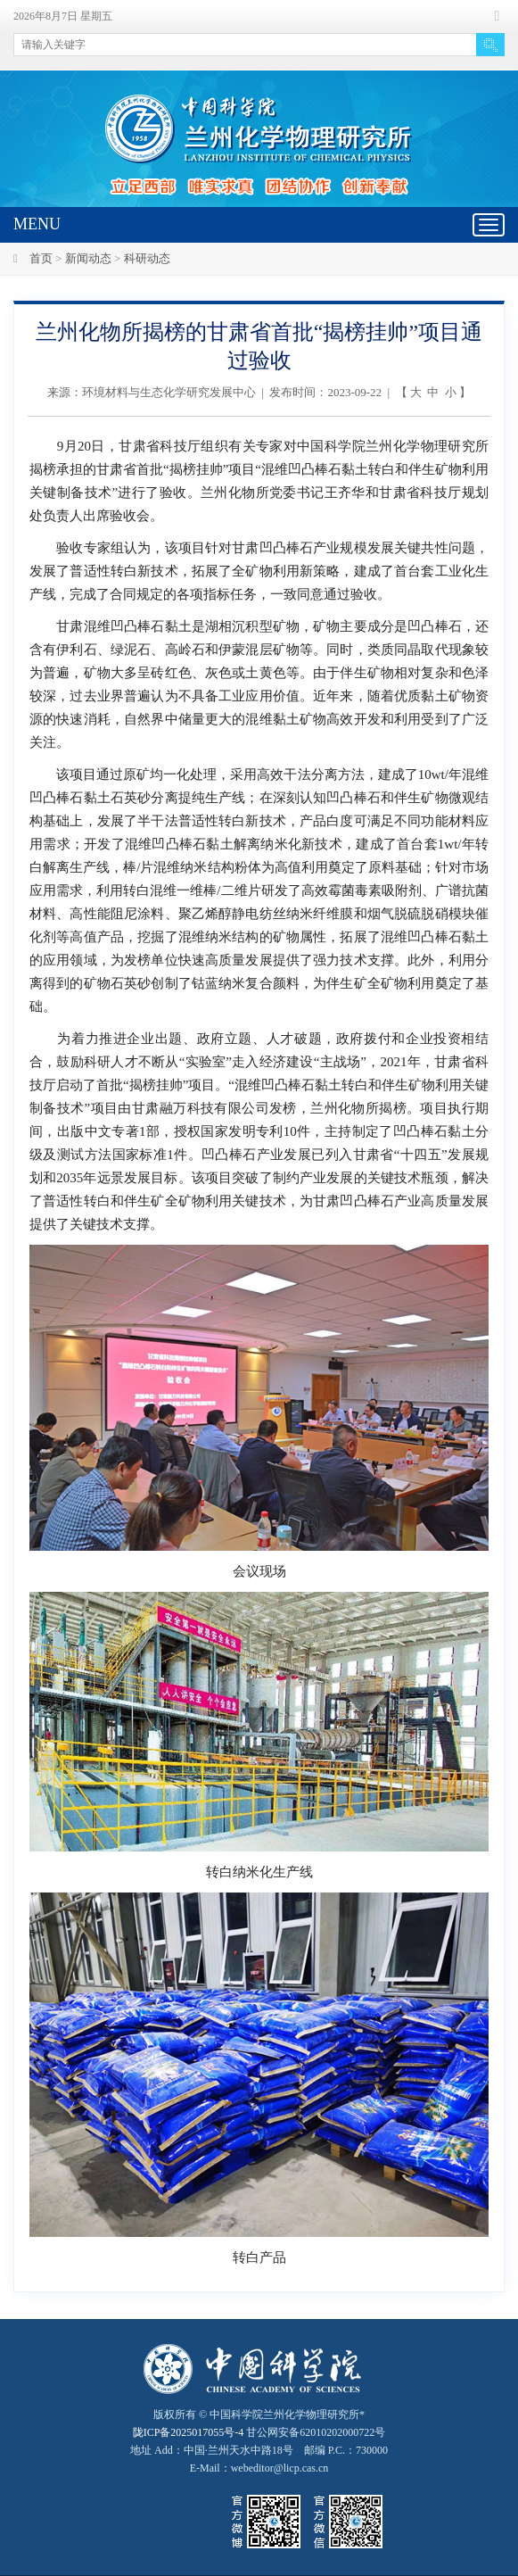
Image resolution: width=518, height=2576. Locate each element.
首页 (41, 258)
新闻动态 (88, 258)
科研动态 (147, 258)
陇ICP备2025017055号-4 (188, 2432)
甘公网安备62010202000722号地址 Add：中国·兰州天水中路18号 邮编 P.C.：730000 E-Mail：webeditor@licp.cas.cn (259, 2450)
